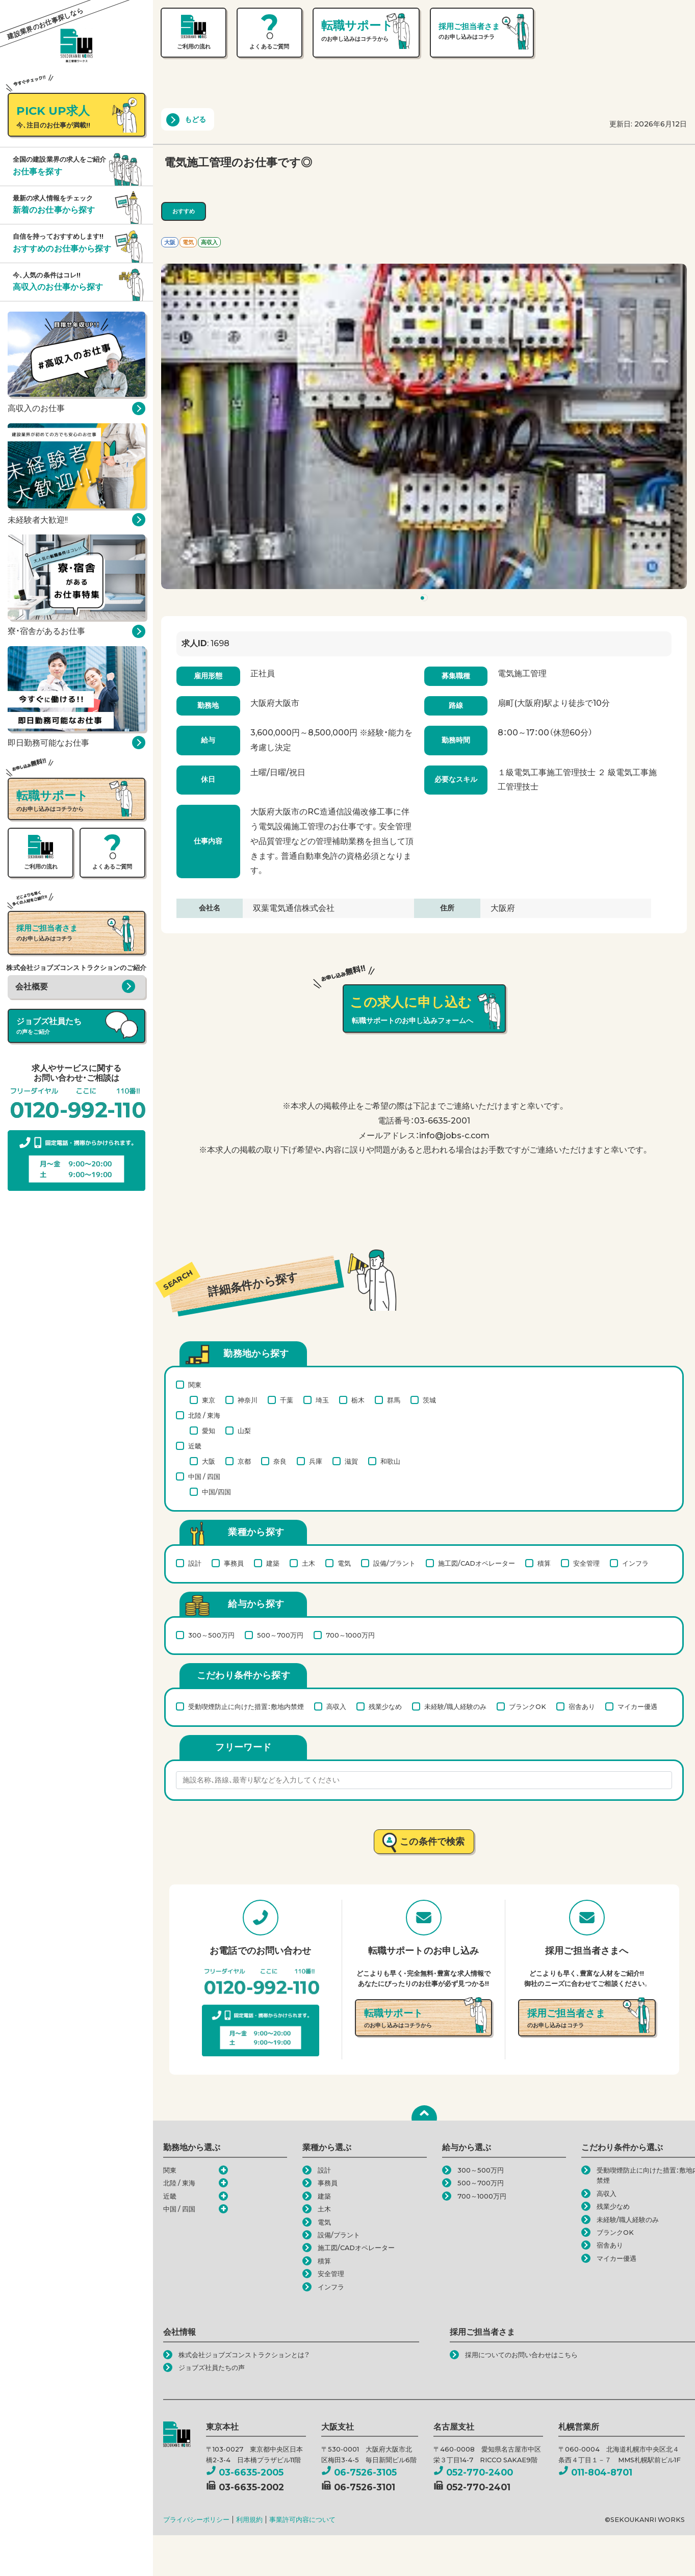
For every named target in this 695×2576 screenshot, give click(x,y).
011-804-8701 (595, 2472)
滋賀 (351, 1461)
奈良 (280, 1461)
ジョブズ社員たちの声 (211, 2367)
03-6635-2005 (245, 2472)
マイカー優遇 (637, 1706)
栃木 (358, 1400)
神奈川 (248, 1400)
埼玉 (322, 1400)
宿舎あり (582, 1706)
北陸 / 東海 (204, 1415)
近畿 (194, 1446)
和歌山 (390, 1461)
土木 (308, 1563)
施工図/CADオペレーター (476, 1563)
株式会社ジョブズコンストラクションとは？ (244, 2355)
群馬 (393, 1400)
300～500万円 (211, 1635)
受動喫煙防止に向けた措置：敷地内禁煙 (246, 1706)
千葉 (286, 1400)
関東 (194, 1385)
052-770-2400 (473, 2472)
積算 (544, 1563)
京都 (244, 1461)
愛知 (208, 1430)
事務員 (234, 1563)
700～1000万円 (350, 1635)
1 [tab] (425, 600)
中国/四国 (216, 1492)
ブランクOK (527, 1706)
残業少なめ (385, 1706)
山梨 (244, 1430)
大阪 (208, 1461)
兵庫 (315, 1461)
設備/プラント (394, 1563)
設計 (194, 1563)
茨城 (429, 1400)
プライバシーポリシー (196, 2519)
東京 (208, 1400)
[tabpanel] (424, 426)
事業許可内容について (302, 2519)
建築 (272, 1563)
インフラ (635, 1563)
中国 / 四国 (204, 1476)
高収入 (336, 1706)
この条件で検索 (432, 1841)
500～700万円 (280, 1635)
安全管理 (586, 1563)
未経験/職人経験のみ (455, 1706)
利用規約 (249, 2519)
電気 (344, 1563)
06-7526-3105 (359, 2472)
